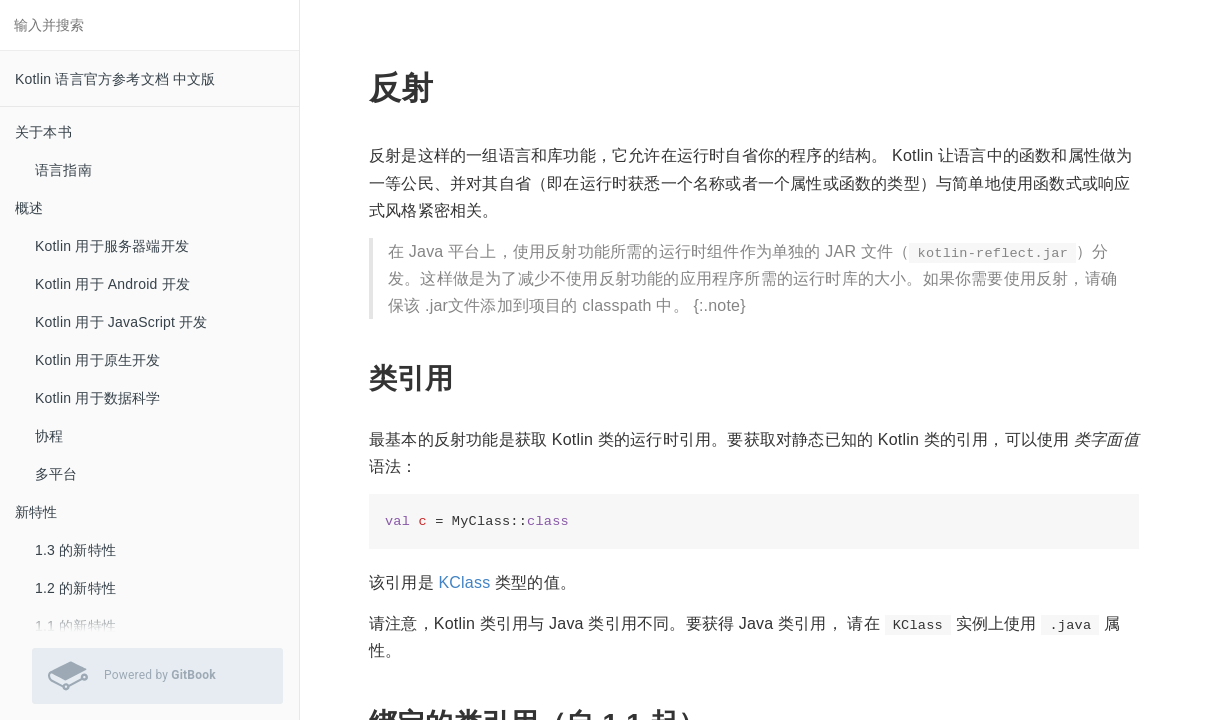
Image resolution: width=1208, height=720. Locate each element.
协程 (49, 436)
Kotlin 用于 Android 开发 (112, 284)
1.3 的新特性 (75, 550)
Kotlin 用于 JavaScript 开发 (121, 322)
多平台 (56, 474)
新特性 (36, 512)
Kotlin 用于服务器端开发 (112, 246)
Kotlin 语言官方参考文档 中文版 (115, 79)
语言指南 (63, 170)
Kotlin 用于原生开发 (98, 360)
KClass (464, 582)
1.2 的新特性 (75, 588)
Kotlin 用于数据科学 (98, 398)
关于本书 (43, 132)
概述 (29, 208)
